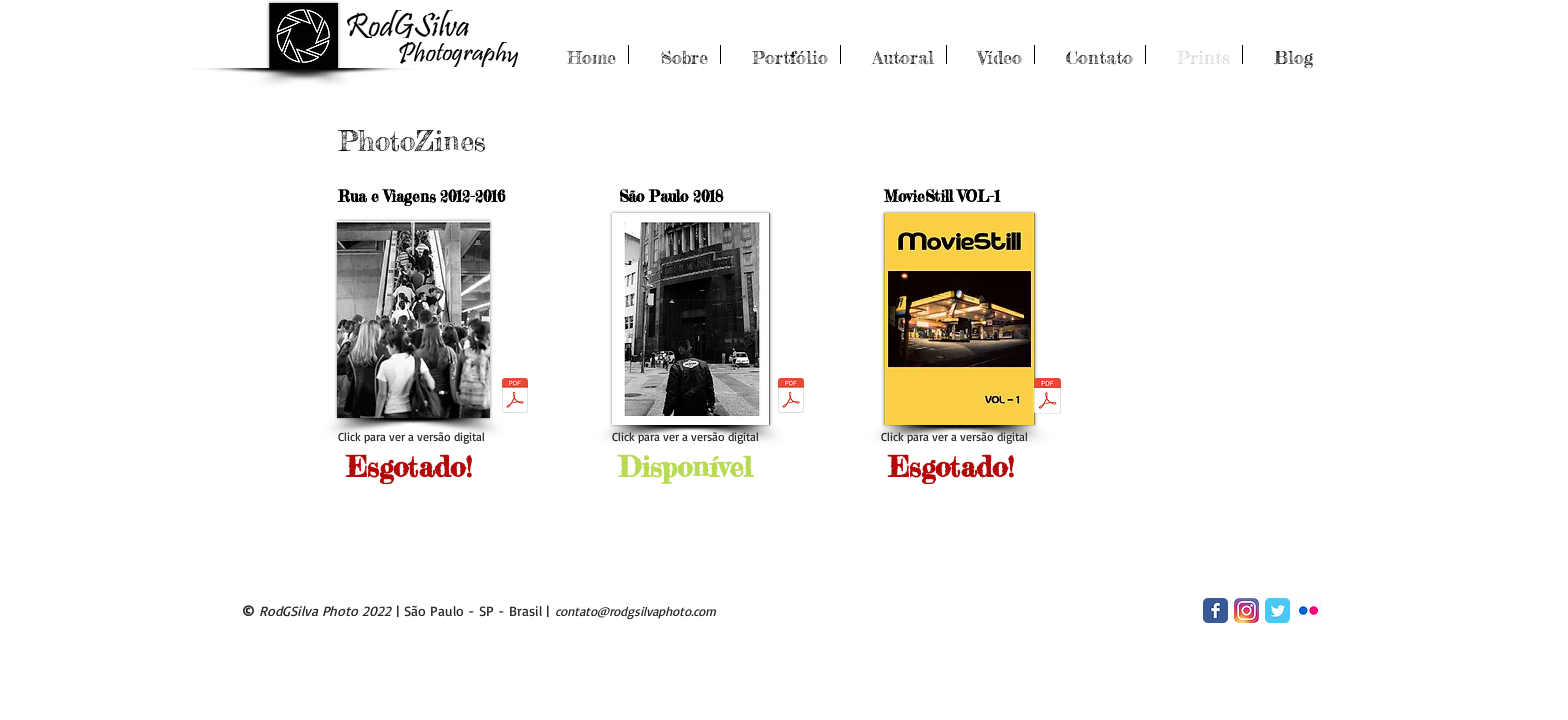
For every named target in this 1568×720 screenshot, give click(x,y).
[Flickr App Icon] (1308, 610)
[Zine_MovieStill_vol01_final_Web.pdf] (1047, 398)
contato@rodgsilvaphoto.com (635, 611)
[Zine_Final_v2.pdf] (515, 398)
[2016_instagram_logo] (1246, 610)
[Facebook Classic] (1215, 610)
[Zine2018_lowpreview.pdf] (791, 398)
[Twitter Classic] (1277, 610)
